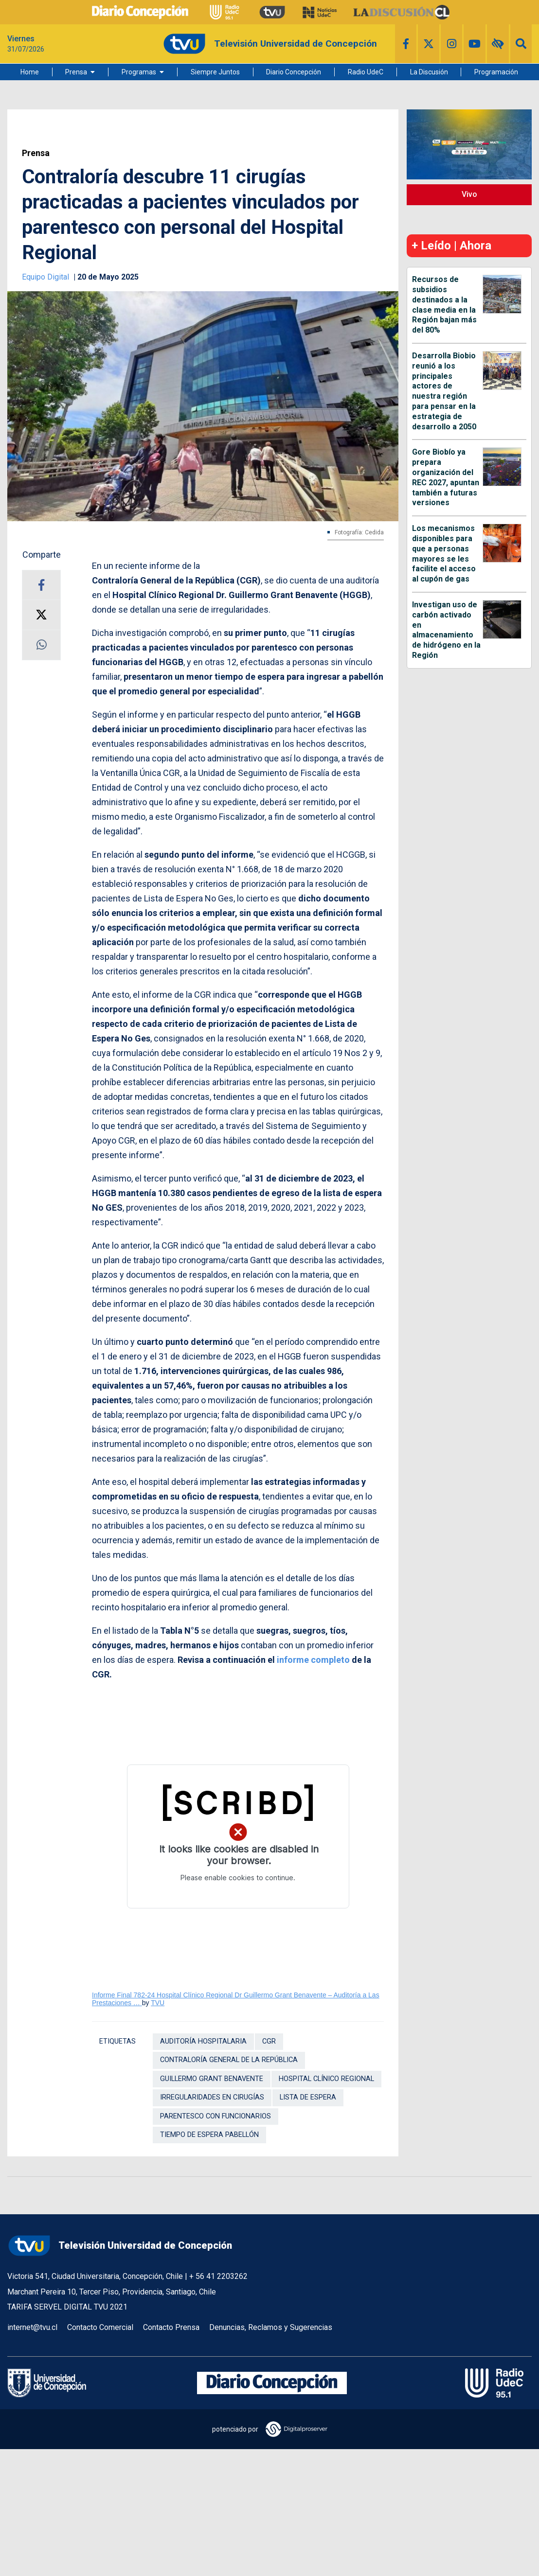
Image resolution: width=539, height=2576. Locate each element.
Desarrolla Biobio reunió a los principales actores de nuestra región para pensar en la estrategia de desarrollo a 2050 (444, 391)
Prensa (76, 72)
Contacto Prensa (171, 2327)
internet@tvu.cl (32, 2327)
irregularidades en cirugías (212, 2097)
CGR (269, 2041)
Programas (139, 72)
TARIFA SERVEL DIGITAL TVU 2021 (67, 2306)
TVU (157, 2003)
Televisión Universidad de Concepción (119, 2246)
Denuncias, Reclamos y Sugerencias (270, 2327)
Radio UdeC (365, 72)
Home (29, 72)
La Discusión (429, 72)
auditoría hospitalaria (203, 2041)
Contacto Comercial (100, 2327)
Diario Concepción (293, 72)
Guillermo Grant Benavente (211, 2079)
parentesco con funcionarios (215, 2116)
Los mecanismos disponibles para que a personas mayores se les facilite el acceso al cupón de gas (444, 553)
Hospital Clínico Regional (326, 2079)
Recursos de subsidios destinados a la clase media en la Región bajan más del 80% (444, 305)
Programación (496, 72)
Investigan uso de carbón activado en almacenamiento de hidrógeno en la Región (446, 630)
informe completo (313, 1660)
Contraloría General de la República (229, 2060)
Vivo (469, 194)
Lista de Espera (308, 2097)
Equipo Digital (46, 277)
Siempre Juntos (215, 72)
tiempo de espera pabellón (209, 2135)
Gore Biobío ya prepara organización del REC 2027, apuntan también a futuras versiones (445, 477)
